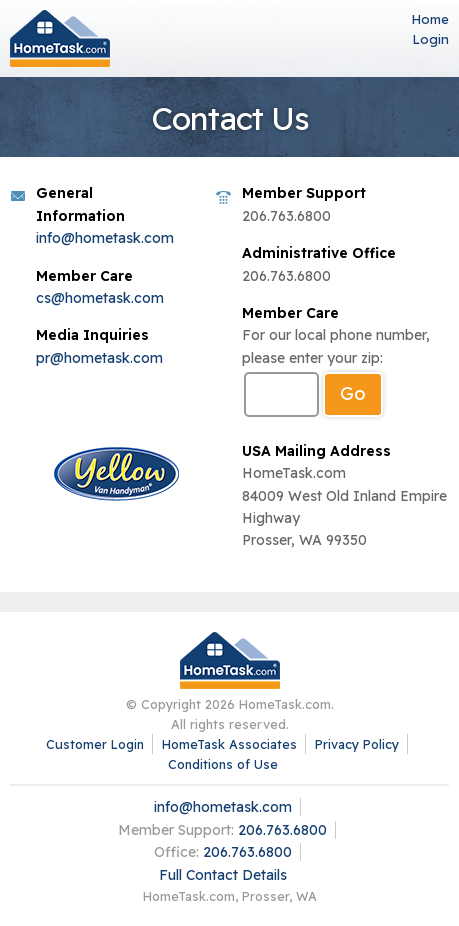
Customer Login (95, 744)
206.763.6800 (282, 830)
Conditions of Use (223, 764)
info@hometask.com (105, 238)
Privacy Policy (357, 744)
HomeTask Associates (229, 744)
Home (430, 19)
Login (430, 39)
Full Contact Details (223, 875)
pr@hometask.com (99, 358)
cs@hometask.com (100, 298)
